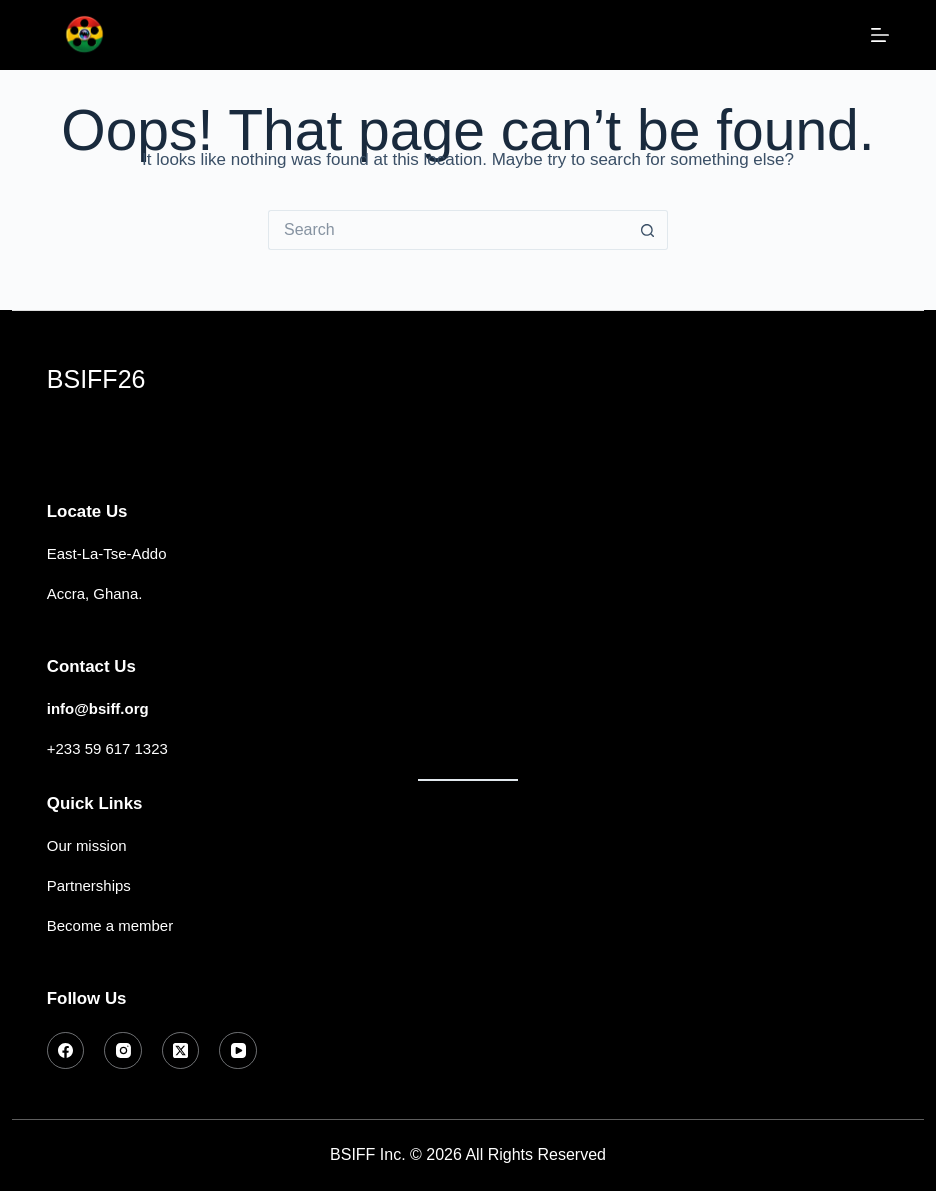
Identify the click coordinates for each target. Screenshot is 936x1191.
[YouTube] (238, 1051)
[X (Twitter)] (181, 1051)
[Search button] (648, 230)
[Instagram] (123, 1051)
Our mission (87, 845)
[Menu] (880, 35)
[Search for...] (448, 230)
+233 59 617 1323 (107, 748)
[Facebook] (66, 1051)
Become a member (110, 925)
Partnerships (89, 885)
